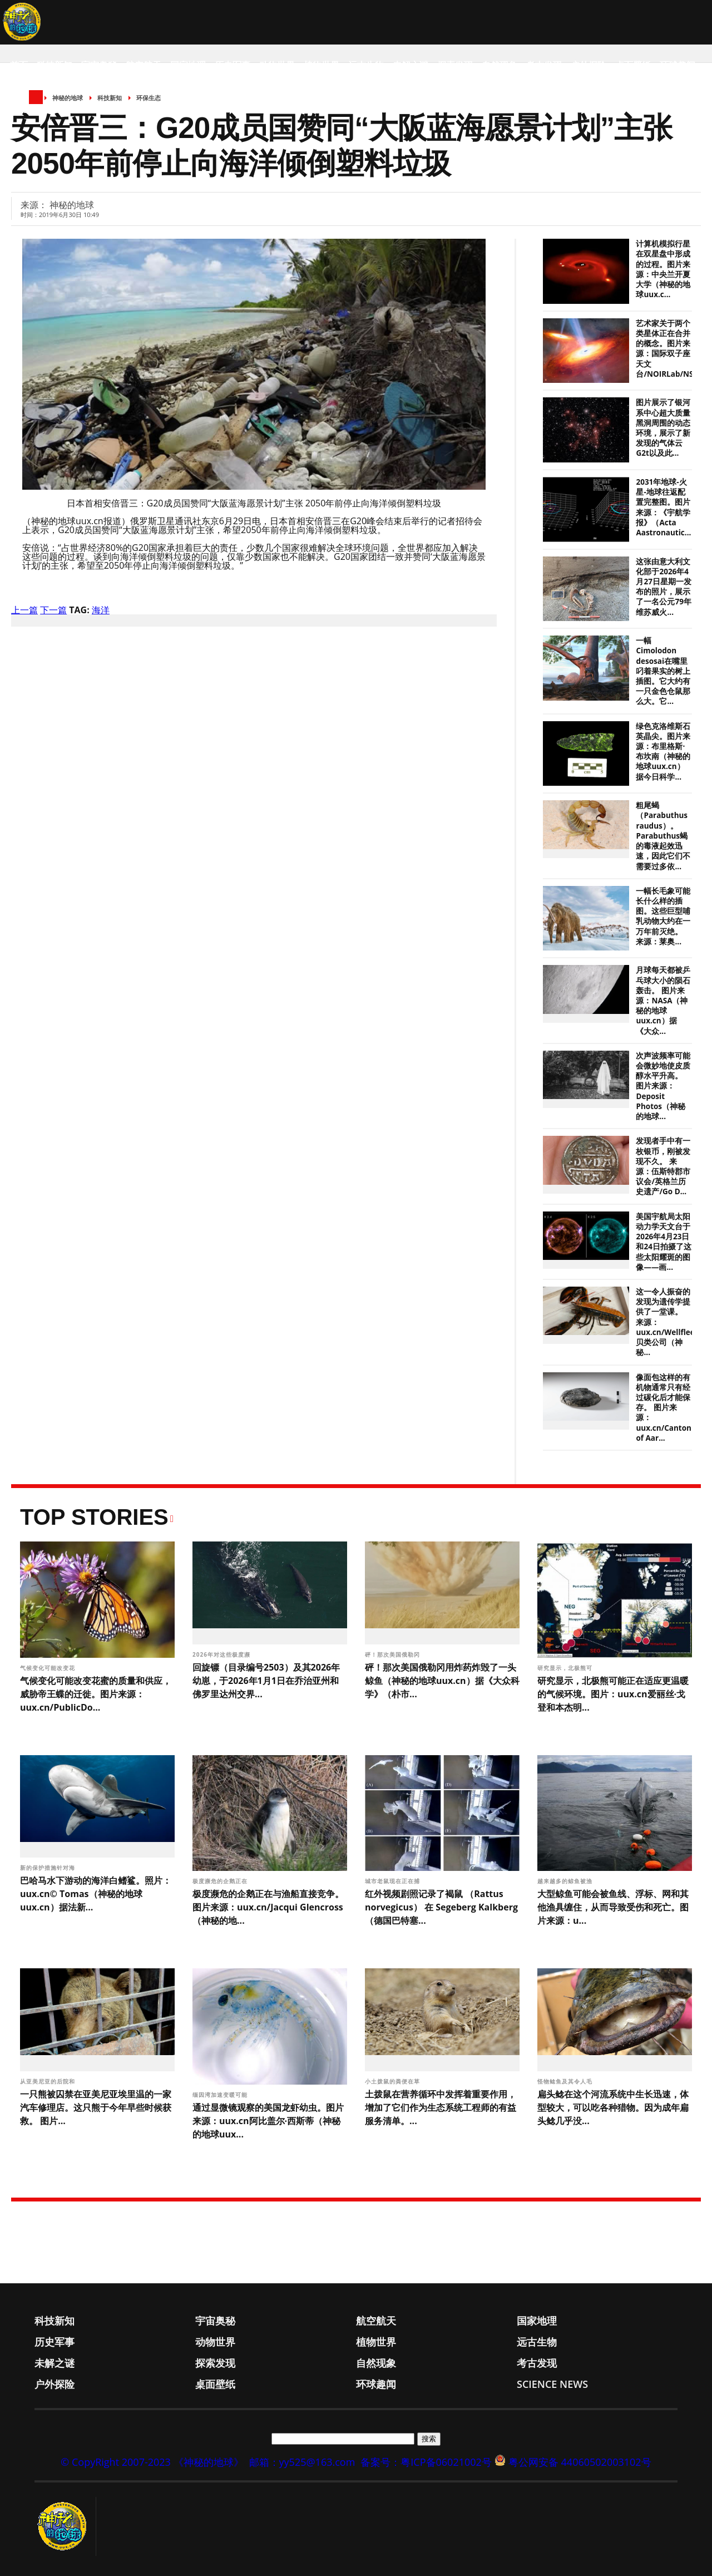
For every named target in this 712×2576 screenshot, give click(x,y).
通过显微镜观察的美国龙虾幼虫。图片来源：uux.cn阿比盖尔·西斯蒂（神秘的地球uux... (268, 2120)
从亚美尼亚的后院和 (48, 2081)
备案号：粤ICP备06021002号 (426, 2462)
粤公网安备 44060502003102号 (579, 2462)
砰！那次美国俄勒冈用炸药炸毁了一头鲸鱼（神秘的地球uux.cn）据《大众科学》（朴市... (442, 1680)
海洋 (101, 610)
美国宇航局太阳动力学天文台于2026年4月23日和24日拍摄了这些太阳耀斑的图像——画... (663, 1241)
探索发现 (455, 65)
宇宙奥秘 (99, 65)
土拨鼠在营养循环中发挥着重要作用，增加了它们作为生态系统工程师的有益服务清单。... (440, 2107)
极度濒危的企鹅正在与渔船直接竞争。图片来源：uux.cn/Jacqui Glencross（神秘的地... (268, 1907)
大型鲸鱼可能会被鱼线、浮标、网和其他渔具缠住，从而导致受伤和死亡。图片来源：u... (613, 1907)
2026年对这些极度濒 (222, 1654)
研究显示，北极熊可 (566, 1668)
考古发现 (544, 65)
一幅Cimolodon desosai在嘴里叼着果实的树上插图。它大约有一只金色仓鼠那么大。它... (663, 671)
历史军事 (232, 65)
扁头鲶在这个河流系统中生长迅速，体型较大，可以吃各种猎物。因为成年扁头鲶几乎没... (613, 2107)
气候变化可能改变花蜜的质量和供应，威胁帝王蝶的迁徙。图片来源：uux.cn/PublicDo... (95, 1693)
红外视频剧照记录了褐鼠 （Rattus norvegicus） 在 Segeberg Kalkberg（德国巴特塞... (441, 1907)
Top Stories (94, 1517)
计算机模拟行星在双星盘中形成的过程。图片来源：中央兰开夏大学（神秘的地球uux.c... (663, 269)
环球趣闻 (677, 65)
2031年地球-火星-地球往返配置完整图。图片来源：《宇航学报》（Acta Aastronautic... (663, 507)
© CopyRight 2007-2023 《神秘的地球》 (152, 2462)
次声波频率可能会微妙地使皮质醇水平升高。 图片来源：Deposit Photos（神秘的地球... (663, 1086)
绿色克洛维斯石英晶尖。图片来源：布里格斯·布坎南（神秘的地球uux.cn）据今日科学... (663, 751)
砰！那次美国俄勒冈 (393, 1654)
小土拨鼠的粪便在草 (393, 2081)
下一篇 (53, 610)
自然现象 (499, 65)
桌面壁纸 (633, 65)
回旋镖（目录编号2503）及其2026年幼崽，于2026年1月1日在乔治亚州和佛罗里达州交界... (266, 1680)
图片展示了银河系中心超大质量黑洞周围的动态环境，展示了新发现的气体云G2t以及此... (663, 427)
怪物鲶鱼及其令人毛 (566, 2081)
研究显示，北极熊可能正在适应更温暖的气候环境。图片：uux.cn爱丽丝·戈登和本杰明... (613, 1693)
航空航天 (143, 65)
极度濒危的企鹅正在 (221, 1881)
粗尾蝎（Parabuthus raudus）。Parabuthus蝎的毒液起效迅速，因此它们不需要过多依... (663, 835)
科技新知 (54, 65)
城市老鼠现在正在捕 (393, 1881)
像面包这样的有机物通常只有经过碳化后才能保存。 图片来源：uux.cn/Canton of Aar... (663, 1407)
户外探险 (588, 65)
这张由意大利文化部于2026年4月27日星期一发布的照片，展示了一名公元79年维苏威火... (663, 586)
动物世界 (277, 65)
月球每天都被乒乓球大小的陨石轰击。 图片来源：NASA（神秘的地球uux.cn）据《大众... (663, 1000)
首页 (19, 65)
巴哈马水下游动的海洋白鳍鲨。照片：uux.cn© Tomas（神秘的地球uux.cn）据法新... (95, 1893)
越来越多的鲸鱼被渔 (566, 1881)
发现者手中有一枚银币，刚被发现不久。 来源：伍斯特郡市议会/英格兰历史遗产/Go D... (663, 1166)
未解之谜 (410, 65)
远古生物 (366, 65)
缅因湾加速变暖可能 (221, 2095)
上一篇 (24, 610)
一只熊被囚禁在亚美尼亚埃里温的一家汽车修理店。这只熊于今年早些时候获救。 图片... (95, 2107)
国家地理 (188, 65)
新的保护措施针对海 (48, 1867)
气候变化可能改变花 (48, 1668)
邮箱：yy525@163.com (302, 2462)
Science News (41, 110)
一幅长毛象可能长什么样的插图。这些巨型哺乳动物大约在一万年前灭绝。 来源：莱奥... (663, 916)
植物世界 (321, 65)
